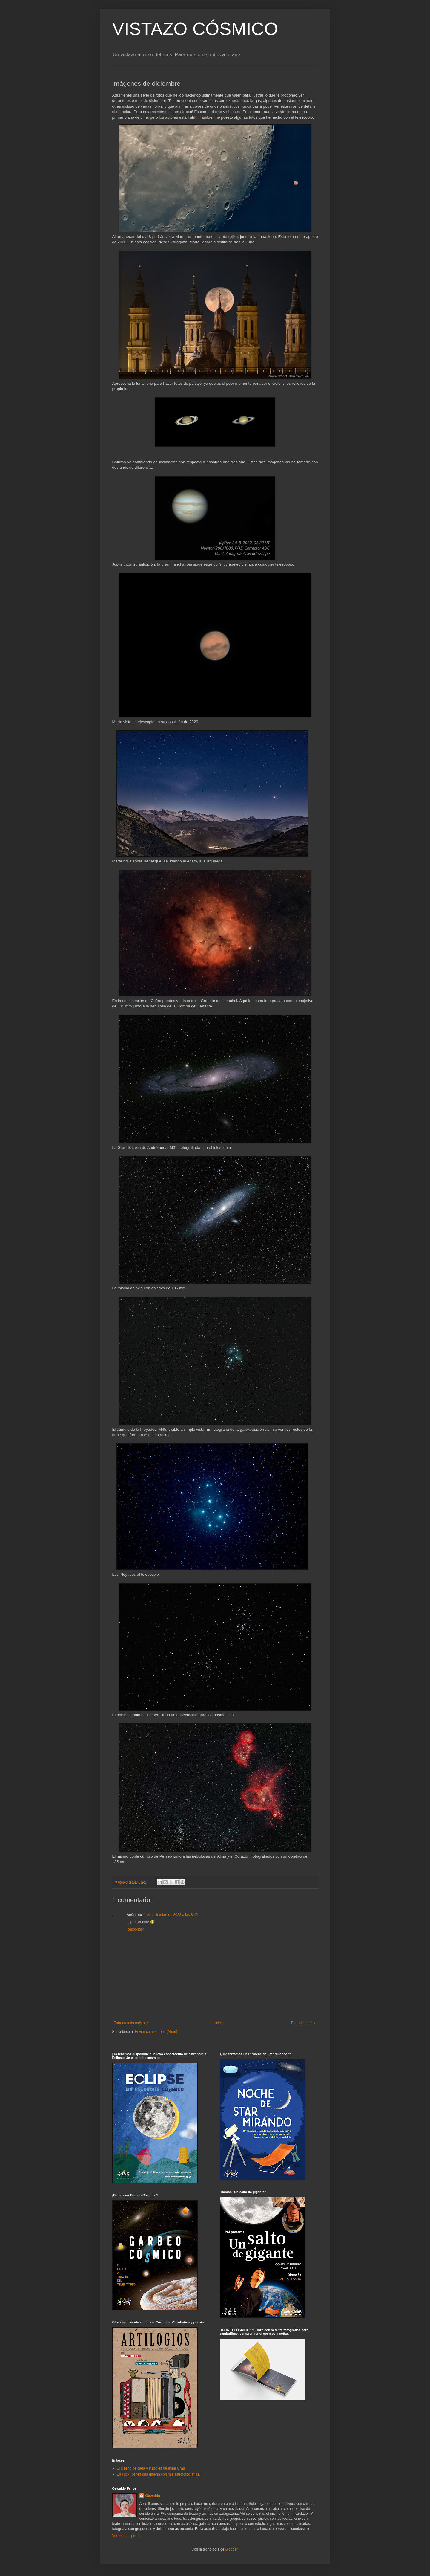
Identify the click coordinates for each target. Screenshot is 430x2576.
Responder (135, 1929)
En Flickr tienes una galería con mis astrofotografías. (158, 2474)
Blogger (231, 2549)
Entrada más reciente (131, 2023)
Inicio (219, 2023)
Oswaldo (152, 2496)
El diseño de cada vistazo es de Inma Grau (151, 2468)
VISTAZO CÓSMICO (195, 29)
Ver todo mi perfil (125, 2536)
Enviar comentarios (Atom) (156, 2032)
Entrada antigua (304, 2023)
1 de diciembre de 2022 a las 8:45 (171, 1915)
